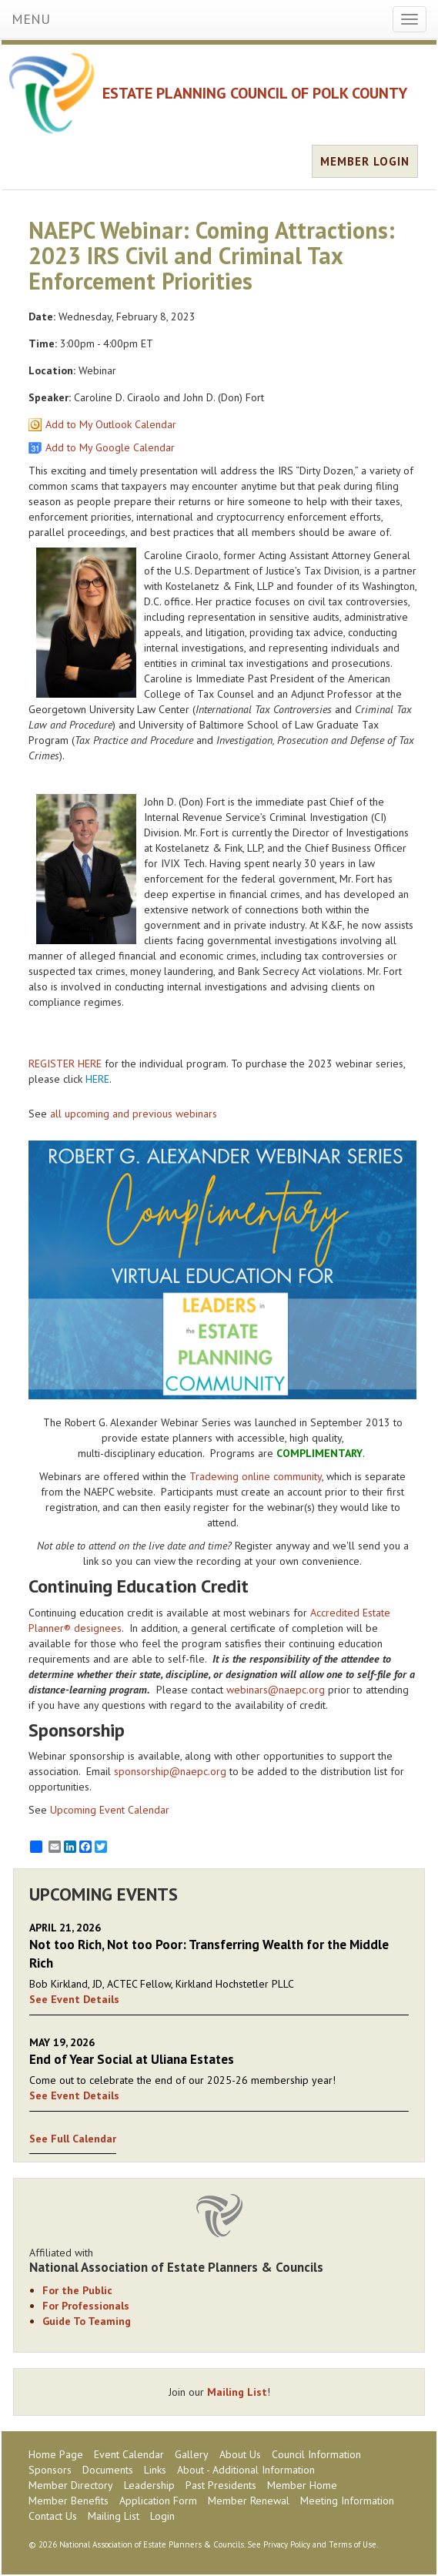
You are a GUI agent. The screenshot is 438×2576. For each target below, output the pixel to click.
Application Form (158, 2500)
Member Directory (70, 2485)
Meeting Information (347, 2500)
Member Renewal (248, 2500)
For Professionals (85, 2306)
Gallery (192, 2454)
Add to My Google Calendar (110, 447)
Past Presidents (221, 2485)
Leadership (149, 2485)
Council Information (316, 2454)
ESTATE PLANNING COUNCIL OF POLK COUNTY (254, 93)
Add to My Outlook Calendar (110, 424)
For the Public (77, 2290)
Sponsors (50, 2470)
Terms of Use (352, 2544)
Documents (107, 2470)
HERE (97, 1079)
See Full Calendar (72, 2139)
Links (155, 2470)
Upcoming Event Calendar (109, 1810)
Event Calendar (129, 2454)
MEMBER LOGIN (365, 161)
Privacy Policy (286, 2544)
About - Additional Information (246, 2470)
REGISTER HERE (65, 1063)
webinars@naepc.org (275, 1690)
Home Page (55, 2454)
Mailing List (237, 2392)
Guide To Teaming (86, 2321)
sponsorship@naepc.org (170, 1771)
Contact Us (52, 2516)
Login (162, 2516)
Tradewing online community (255, 1476)
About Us (240, 2454)
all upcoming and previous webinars (133, 1114)
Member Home (302, 2485)
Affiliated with (219, 2260)
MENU (31, 19)
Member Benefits (68, 2500)
